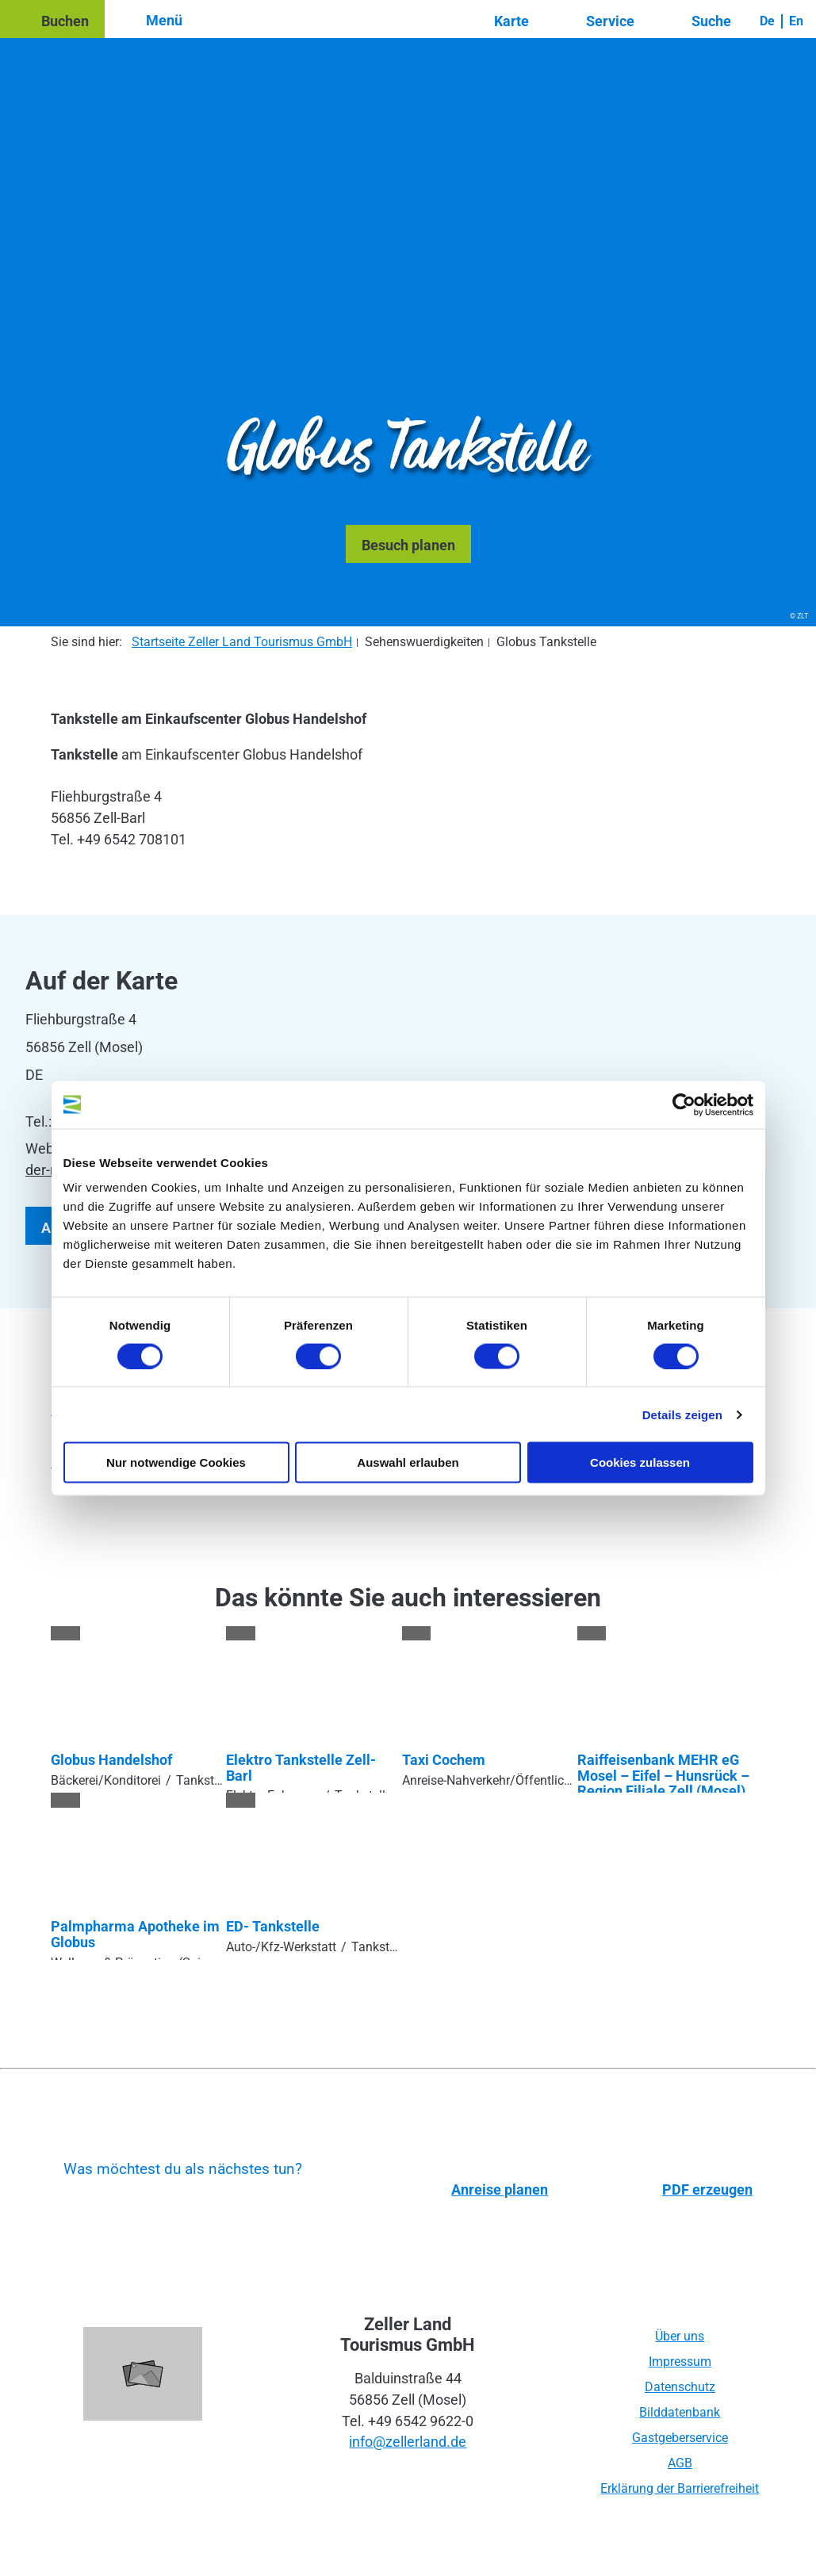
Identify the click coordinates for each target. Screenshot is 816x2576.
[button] (52, 19)
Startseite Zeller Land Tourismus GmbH (242, 641)
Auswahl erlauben (407, 1462)
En (796, 21)
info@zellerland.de (407, 2441)
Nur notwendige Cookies (176, 1462)
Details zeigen (682, 1414)
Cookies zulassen (640, 1462)
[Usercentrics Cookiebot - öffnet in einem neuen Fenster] (684, 1104)
